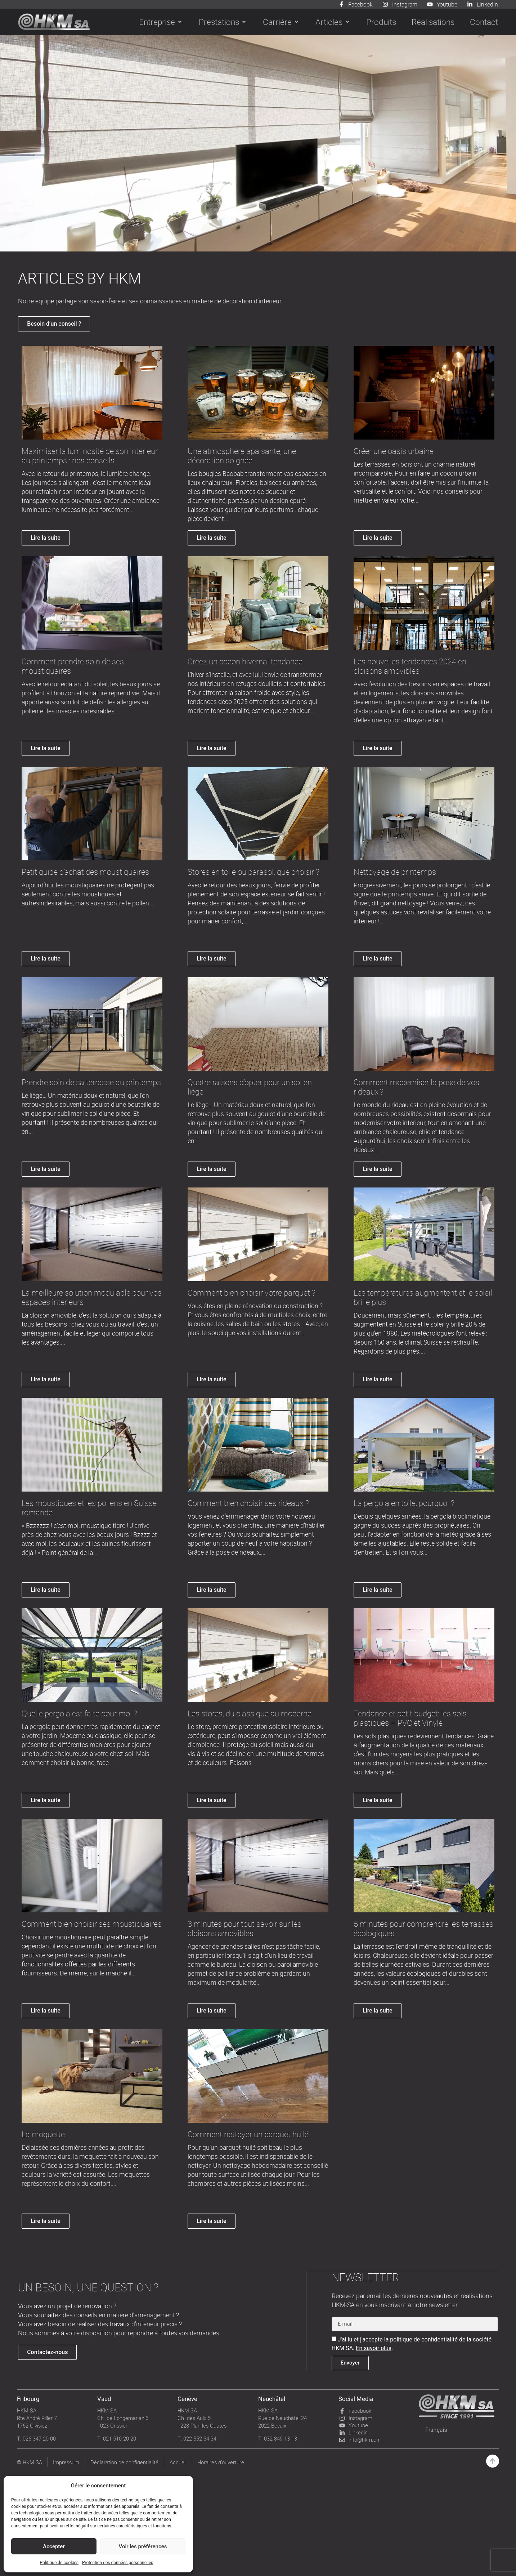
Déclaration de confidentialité (125, 2461)
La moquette (43, 2134)
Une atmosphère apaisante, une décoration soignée (242, 456)
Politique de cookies (59, 2562)
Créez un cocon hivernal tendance (245, 661)
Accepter (53, 2546)
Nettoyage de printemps (395, 872)
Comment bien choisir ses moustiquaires (92, 1924)
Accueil (178, 2461)
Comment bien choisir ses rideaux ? (248, 1503)
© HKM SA (29, 2461)
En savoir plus (373, 2347)
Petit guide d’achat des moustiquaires (85, 872)
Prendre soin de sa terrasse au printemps (91, 1082)
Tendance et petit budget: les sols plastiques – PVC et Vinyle (410, 1718)
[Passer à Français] (436, 2430)
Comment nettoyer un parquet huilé (248, 2134)
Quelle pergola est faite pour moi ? (79, 1713)
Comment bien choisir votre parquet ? (251, 1292)
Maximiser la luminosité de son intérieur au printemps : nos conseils (90, 456)
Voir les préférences (143, 2546)
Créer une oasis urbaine (394, 451)
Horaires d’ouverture (221, 2461)
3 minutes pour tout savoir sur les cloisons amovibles (244, 1929)
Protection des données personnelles (117, 2562)
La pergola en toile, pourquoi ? (404, 1503)
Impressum (66, 2461)
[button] (161, 22)
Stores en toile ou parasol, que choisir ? (253, 872)
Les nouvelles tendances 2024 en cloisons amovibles (410, 666)
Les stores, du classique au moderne (249, 1713)
